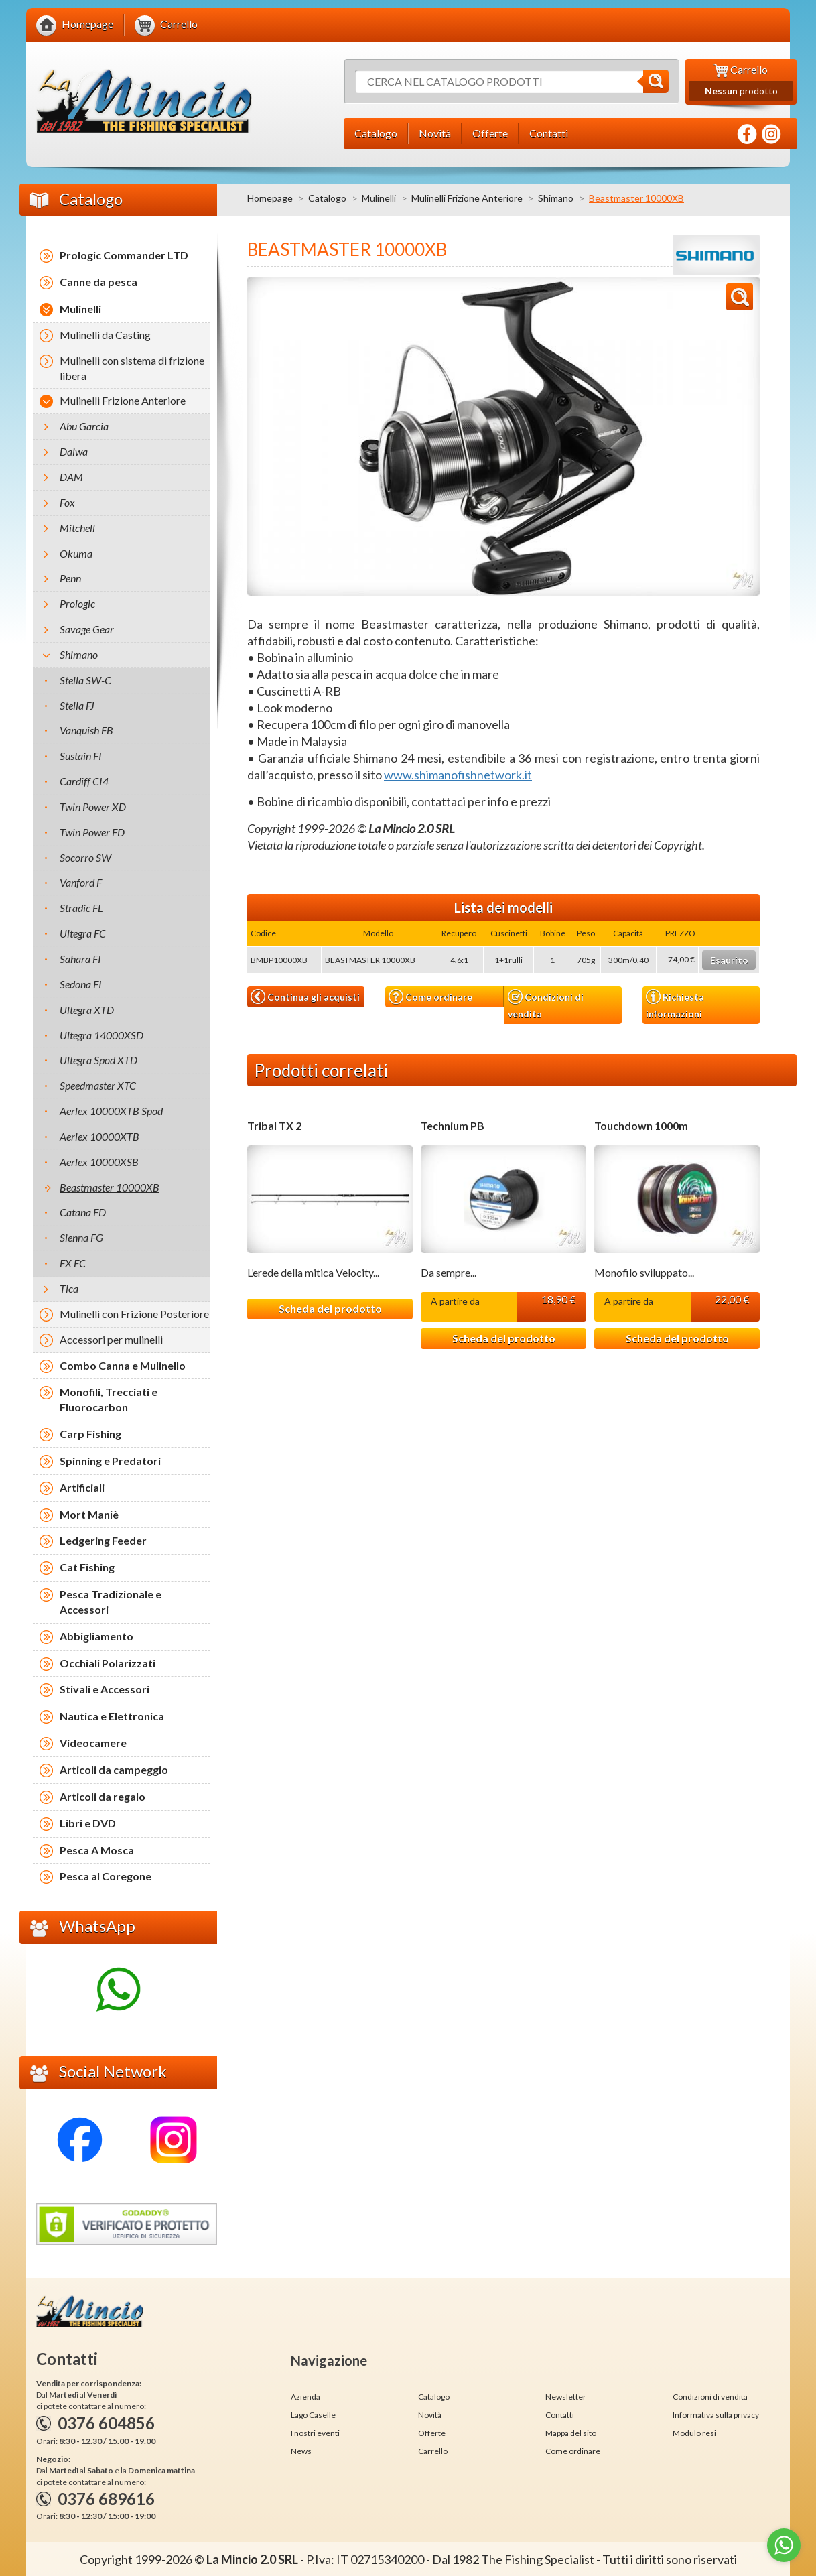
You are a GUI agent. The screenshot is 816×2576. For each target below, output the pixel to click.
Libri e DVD (88, 1823)
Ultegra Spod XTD (98, 1059)
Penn (70, 578)
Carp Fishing (90, 1433)
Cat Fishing (87, 1567)
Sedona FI (81, 984)
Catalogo (327, 198)
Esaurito (729, 960)
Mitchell (77, 527)
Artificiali (82, 1487)
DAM (71, 476)
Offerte (432, 2433)
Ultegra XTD (87, 1009)
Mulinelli (379, 198)
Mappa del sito (570, 2433)
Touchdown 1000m (641, 1126)
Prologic (77, 603)
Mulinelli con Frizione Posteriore (134, 1313)
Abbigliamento (96, 1636)
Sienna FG (81, 1237)
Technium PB (452, 1126)
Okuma (76, 553)
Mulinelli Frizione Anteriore (467, 198)
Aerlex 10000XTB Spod (111, 1110)
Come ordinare (430, 997)
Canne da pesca (98, 281)
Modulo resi (694, 2433)
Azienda (305, 2397)
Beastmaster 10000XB (109, 1187)
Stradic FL (81, 907)
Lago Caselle (313, 2415)
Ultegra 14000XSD (101, 1035)
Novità (429, 2415)
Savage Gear (87, 629)
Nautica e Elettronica (112, 1716)
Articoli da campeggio (114, 1769)
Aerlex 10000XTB (99, 1136)
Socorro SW (85, 857)
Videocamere (93, 1742)
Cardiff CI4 (84, 781)
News (301, 2451)
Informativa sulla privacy (716, 2415)
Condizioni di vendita (546, 1004)
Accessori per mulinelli (111, 1339)
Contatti (559, 2415)
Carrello (433, 2451)
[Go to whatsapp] (784, 2545)
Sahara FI (80, 958)
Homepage (270, 198)
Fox (67, 502)
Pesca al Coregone (105, 1876)
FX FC (73, 1263)
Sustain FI (81, 755)
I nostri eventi (315, 2433)
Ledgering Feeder (103, 1540)
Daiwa (74, 451)
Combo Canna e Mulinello (123, 1365)
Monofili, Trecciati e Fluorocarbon (108, 1399)
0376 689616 (106, 2498)
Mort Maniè (89, 1514)
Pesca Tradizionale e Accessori (110, 1602)
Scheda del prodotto (330, 1308)
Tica (69, 1288)
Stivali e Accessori (104, 1689)
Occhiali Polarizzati (107, 1663)
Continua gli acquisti (305, 996)
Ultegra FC (83, 933)
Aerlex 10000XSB (99, 1161)
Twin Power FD (92, 832)
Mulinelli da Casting (105, 334)
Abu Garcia (84, 426)
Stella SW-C (85, 679)
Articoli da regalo (102, 1796)
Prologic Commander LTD (124, 255)
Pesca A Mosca (97, 1850)
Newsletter (565, 2397)
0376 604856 (106, 2423)
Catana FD (83, 1212)
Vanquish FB (86, 730)
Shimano (555, 198)
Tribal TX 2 (274, 1126)
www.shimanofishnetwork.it (458, 774)
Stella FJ (77, 705)
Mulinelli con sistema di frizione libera (132, 368)
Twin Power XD (93, 806)
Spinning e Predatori (110, 1460)
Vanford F (81, 882)
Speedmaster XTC (98, 1085)
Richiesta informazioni (675, 1004)
